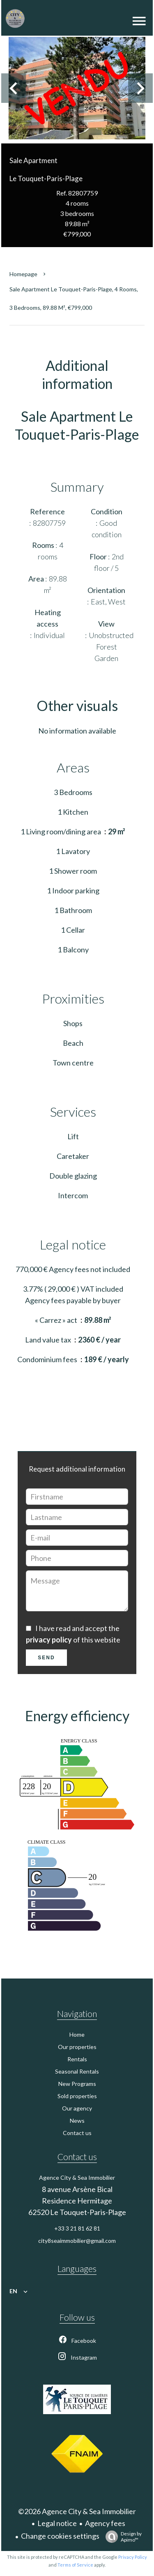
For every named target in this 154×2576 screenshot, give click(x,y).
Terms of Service (75, 2564)
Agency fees (105, 2523)
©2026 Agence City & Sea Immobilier (77, 2511)
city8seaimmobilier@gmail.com (77, 2240)
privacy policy (49, 1639)
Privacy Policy (132, 2557)
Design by (121, 2537)
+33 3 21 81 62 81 (77, 2228)
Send (46, 1658)
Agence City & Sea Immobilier (77, 2177)
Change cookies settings (60, 2535)
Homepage (23, 273)
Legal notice (57, 2523)
